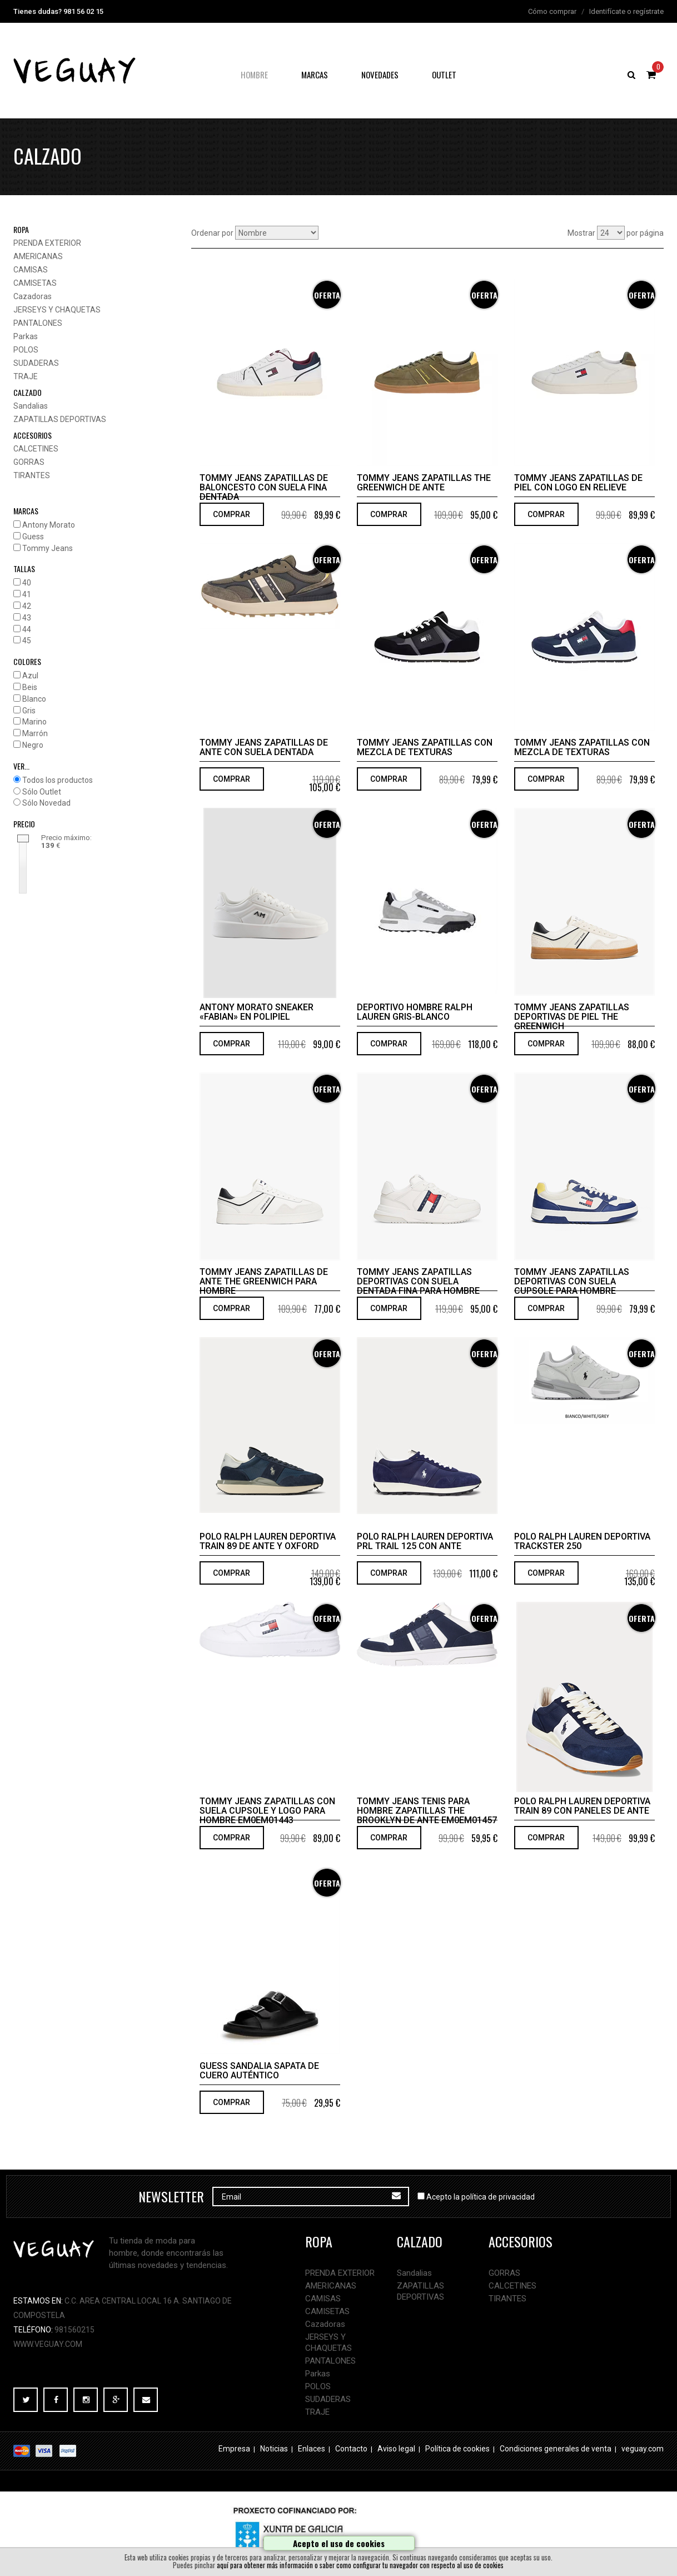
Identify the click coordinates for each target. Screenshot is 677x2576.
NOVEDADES (380, 74)
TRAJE (25, 376)
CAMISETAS (35, 283)
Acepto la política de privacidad (480, 2196)
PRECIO (24, 824)
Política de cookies (457, 2448)
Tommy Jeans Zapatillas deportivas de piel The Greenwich (571, 1016)
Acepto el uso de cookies (339, 2543)
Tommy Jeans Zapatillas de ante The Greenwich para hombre (264, 1281)
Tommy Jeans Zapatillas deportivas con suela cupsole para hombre (571, 1281)
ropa (21, 229)
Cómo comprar (552, 11)
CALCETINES (35, 448)
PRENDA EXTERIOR (47, 243)
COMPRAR (231, 514)
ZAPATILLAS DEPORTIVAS (59, 419)
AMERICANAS (38, 256)
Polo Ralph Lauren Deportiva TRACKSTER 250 (582, 1541)
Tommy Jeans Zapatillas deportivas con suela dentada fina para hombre (418, 1281)
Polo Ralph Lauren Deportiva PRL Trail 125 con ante (425, 1541)
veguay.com (642, 2448)
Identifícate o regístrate (626, 11)
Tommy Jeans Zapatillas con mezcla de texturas (424, 747)
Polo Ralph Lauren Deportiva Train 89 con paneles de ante (582, 1806)
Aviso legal (396, 2448)
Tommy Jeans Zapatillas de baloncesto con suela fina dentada (264, 487)
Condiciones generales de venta (555, 2448)
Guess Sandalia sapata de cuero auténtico (259, 2071)
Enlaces (311, 2448)
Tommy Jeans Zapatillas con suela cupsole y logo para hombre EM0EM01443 (267, 1810)
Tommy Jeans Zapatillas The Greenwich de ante (424, 483)
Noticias (274, 2448)
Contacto (351, 2448)
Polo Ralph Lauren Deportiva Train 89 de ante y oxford (268, 1541)
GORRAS (28, 462)
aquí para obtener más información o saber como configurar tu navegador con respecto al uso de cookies (360, 2565)
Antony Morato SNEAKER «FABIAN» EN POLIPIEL (256, 1012)
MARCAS (25, 511)
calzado (27, 392)
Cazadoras (32, 296)
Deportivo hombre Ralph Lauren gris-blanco (414, 1012)
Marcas (314, 74)
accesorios (32, 435)
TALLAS (24, 568)
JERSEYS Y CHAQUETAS (57, 309)
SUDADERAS (36, 363)
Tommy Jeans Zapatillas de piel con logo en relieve (578, 483)
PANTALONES (37, 323)
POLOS (25, 349)
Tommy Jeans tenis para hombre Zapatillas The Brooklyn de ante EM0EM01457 (427, 1810)
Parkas (25, 336)
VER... (21, 766)
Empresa (234, 2448)
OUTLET (444, 74)
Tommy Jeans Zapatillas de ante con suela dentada (264, 747)
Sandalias (30, 405)
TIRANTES (31, 475)
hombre (254, 74)
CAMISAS (30, 269)
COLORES (27, 661)
